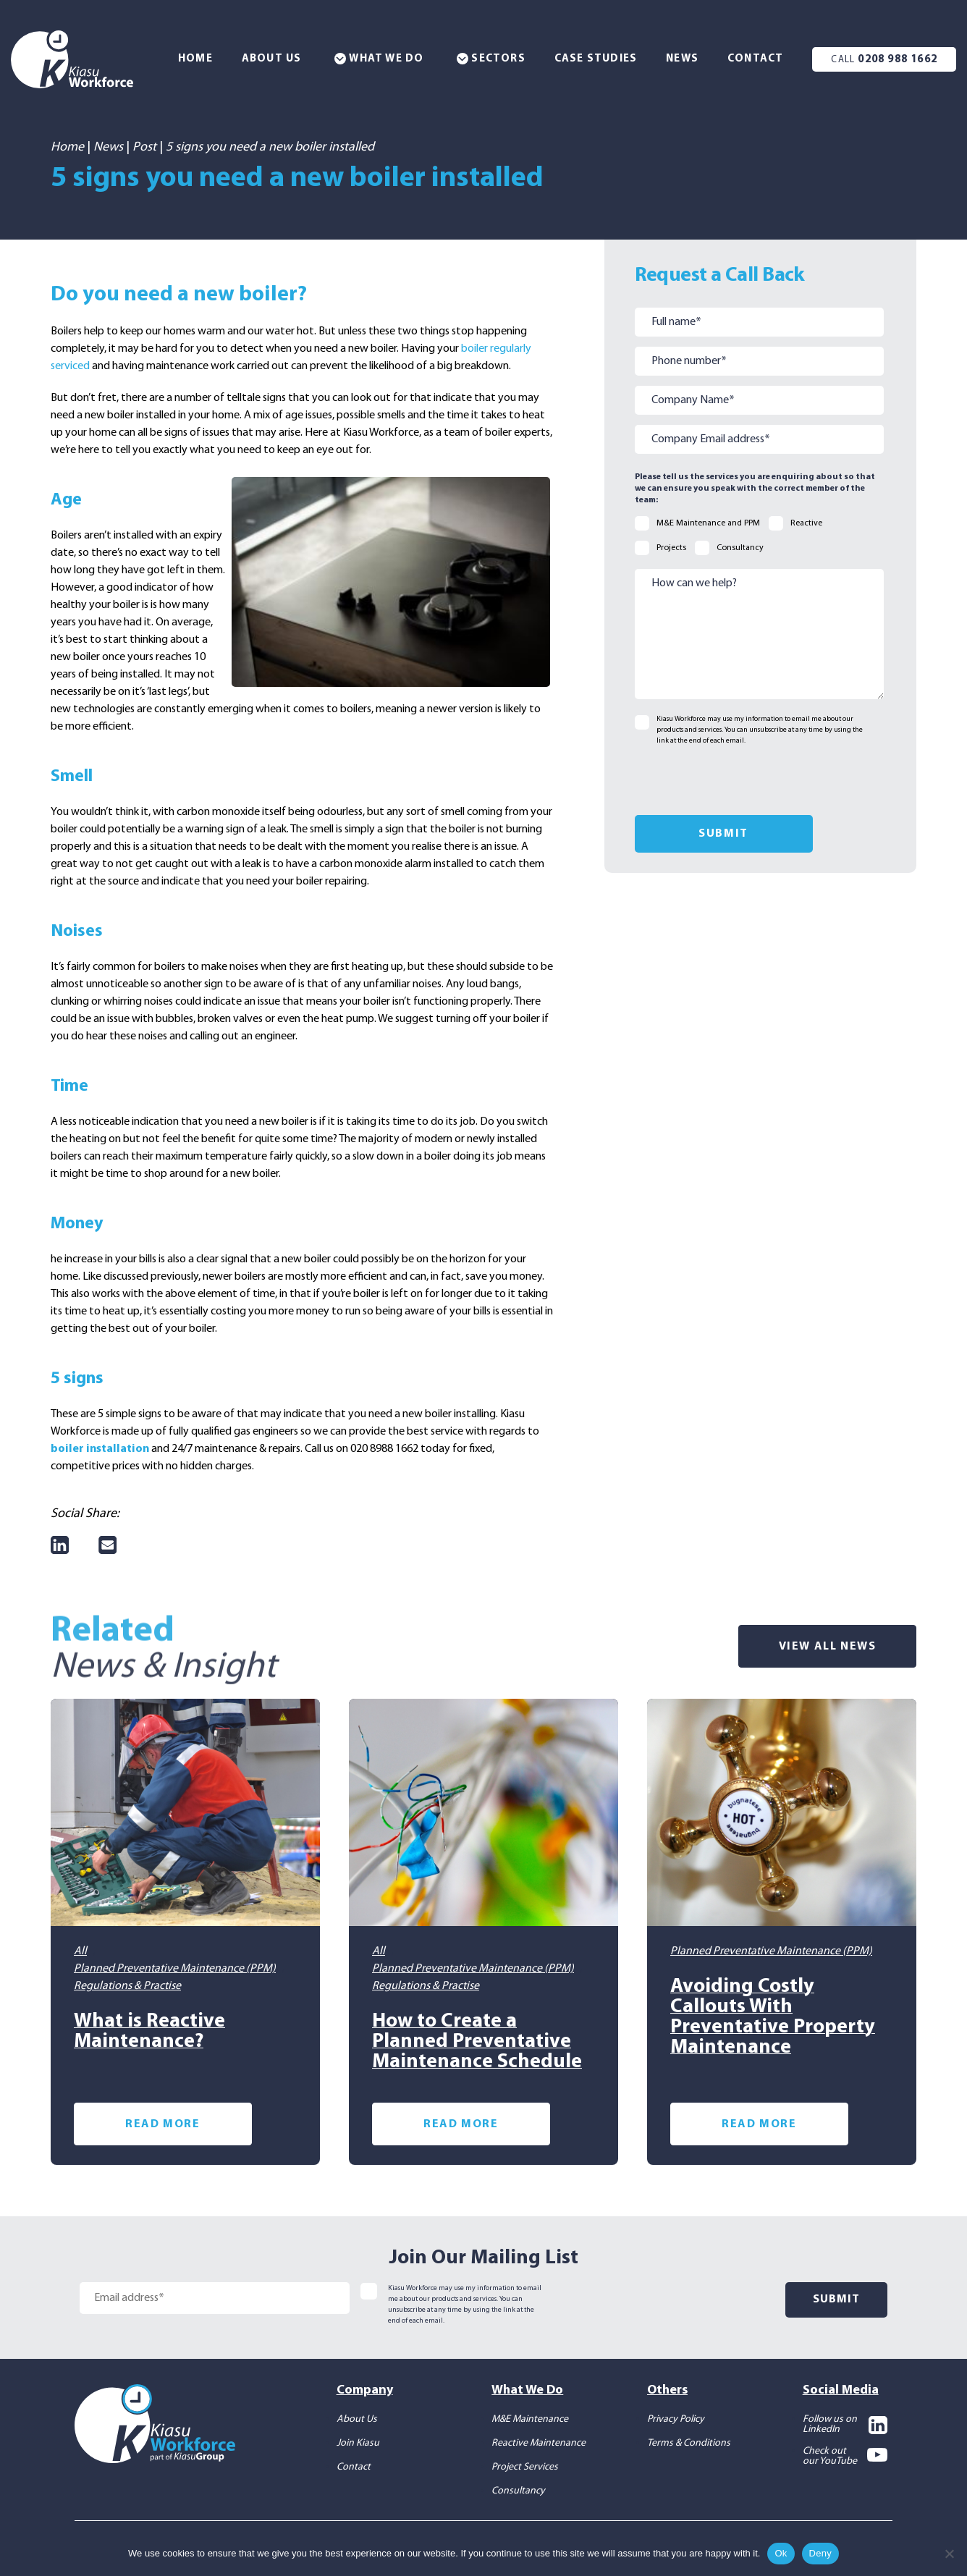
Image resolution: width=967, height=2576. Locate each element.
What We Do (378, 58)
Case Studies (595, 59)
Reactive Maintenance (538, 2441)
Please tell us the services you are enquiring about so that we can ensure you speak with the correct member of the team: (755, 488)
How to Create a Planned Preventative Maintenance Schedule (477, 2039)
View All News (828, 1646)
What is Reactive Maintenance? (149, 2029)
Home (195, 59)
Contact (755, 59)
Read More (162, 2122)
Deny (820, 2553)
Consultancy (518, 2488)
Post (144, 147)
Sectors (491, 58)
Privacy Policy (675, 2417)
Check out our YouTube (845, 2454)
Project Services (524, 2464)
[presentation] (745, 779)
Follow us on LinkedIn (845, 2422)
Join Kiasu (358, 2441)
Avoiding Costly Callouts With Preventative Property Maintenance (772, 2015)
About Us (272, 59)
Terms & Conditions (688, 2441)
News (682, 59)
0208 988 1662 (884, 59)
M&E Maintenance (529, 2417)
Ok (780, 2553)
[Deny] (949, 2553)
